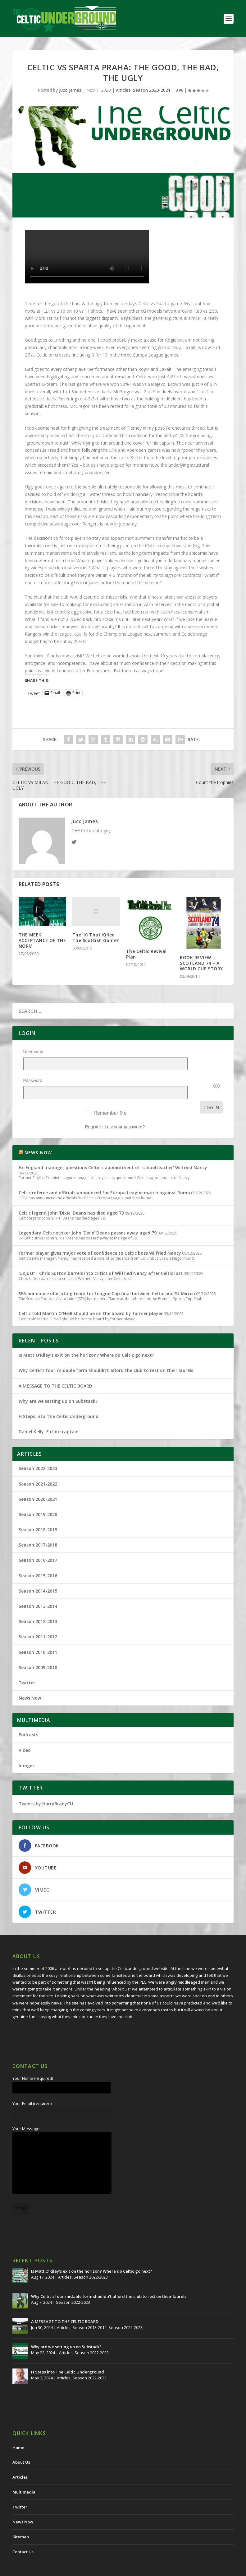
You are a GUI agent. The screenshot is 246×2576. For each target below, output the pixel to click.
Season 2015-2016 (38, 1559)
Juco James (70, 90)
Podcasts (28, 1718)
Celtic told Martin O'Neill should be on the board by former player (91, 1297)
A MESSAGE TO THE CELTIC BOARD (55, 1370)
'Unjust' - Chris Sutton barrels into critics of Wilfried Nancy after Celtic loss (101, 1257)
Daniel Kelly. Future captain (49, 1415)
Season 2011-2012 (38, 1620)
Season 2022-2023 (38, 1452)
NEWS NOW (38, 1136)
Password (32, 1072)
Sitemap (20, 2520)
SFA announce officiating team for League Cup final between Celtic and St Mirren (107, 1277)
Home (18, 2431)
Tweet (33, 692)
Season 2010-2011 (38, 1636)
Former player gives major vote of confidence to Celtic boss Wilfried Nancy (100, 1237)
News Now (30, 1682)
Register (93, 1110)
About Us (21, 2446)
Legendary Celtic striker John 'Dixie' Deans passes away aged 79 (88, 1217)
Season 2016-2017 (38, 1544)
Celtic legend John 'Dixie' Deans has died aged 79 (71, 1197)
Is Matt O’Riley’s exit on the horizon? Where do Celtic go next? (88, 1339)
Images (26, 1749)
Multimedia (23, 2476)
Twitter (27, 1666)
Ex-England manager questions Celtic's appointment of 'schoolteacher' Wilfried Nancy (113, 1151)
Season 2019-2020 (38, 1498)
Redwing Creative (126, 2569)
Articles (123, 90)
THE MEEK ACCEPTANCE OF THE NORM (42, 940)
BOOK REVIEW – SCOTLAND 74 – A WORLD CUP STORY (201, 963)
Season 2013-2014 (38, 1590)
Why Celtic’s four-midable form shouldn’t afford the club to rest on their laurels (106, 1354)
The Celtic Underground (42, 2569)
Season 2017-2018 (38, 1529)
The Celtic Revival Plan (146, 954)
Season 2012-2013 (38, 1605)
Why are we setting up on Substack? (58, 1385)
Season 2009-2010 (38, 1651)
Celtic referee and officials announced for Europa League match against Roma (104, 1176)
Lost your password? (125, 1110)
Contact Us (23, 2535)
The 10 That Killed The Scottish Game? (95, 937)
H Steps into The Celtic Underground (58, 1400)
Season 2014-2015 (38, 1575)
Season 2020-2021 (152, 90)
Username (33, 1051)
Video (25, 1734)
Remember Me (109, 1096)
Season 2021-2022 (38, 1468)
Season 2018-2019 (38, 1513)
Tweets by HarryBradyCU (46, 1787)
